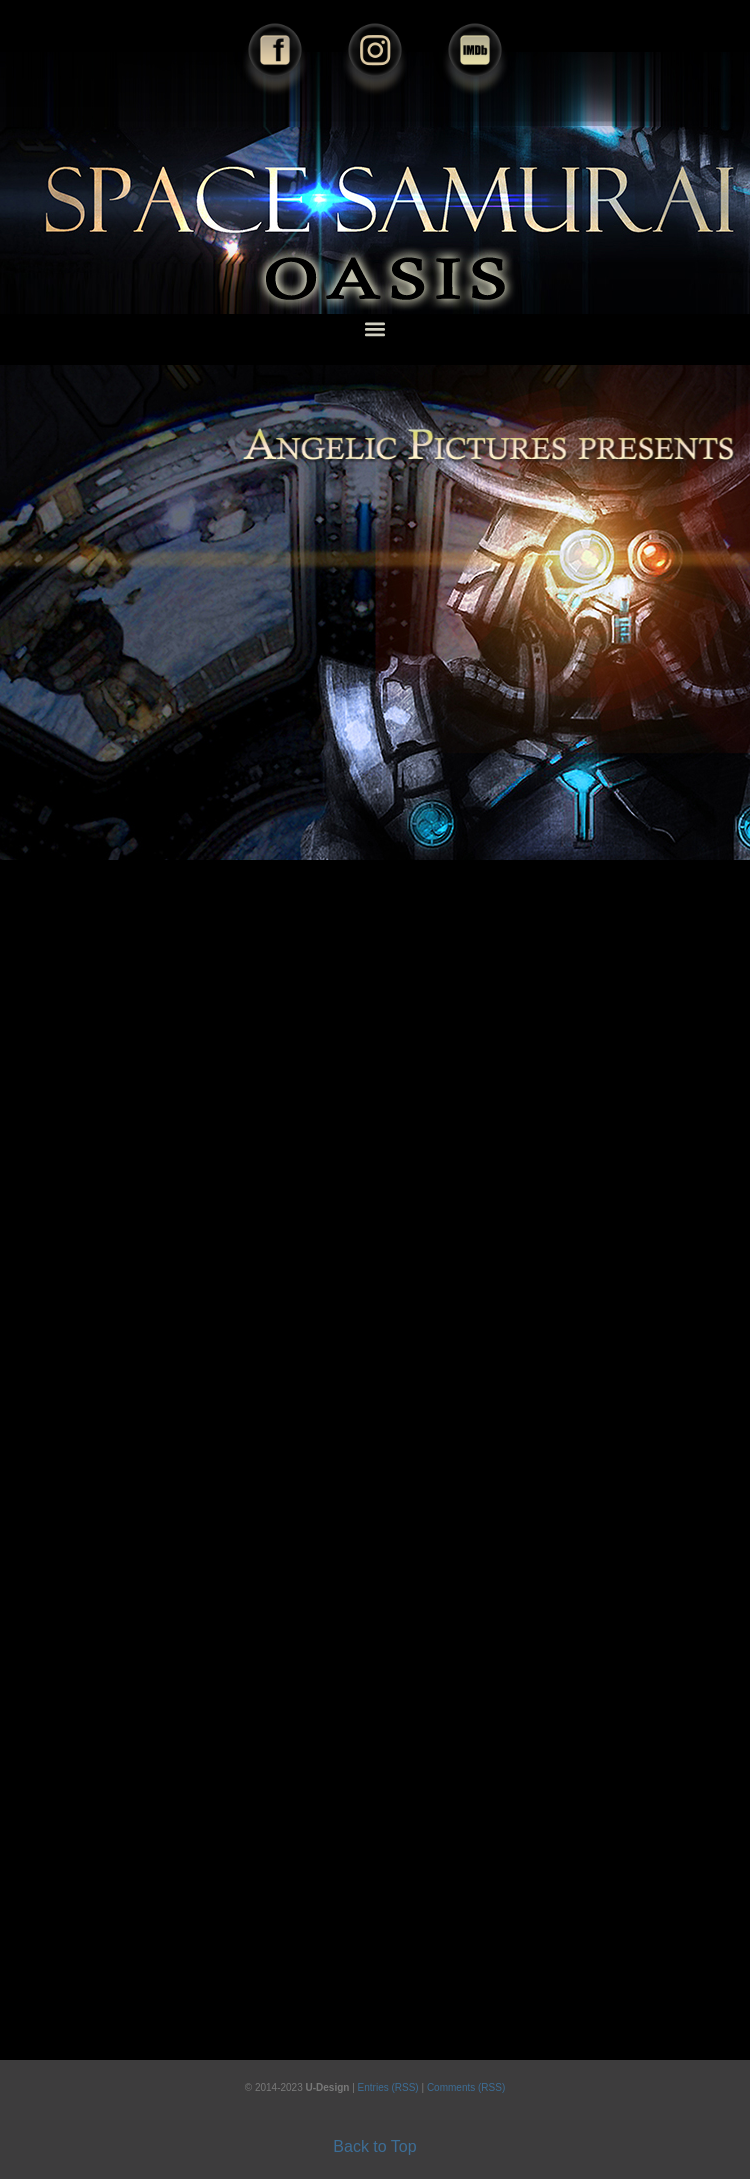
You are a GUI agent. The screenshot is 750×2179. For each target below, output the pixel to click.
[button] (375, 328)
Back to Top (374, 2146)
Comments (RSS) (466, 2087)
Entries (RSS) (390, 2087)
